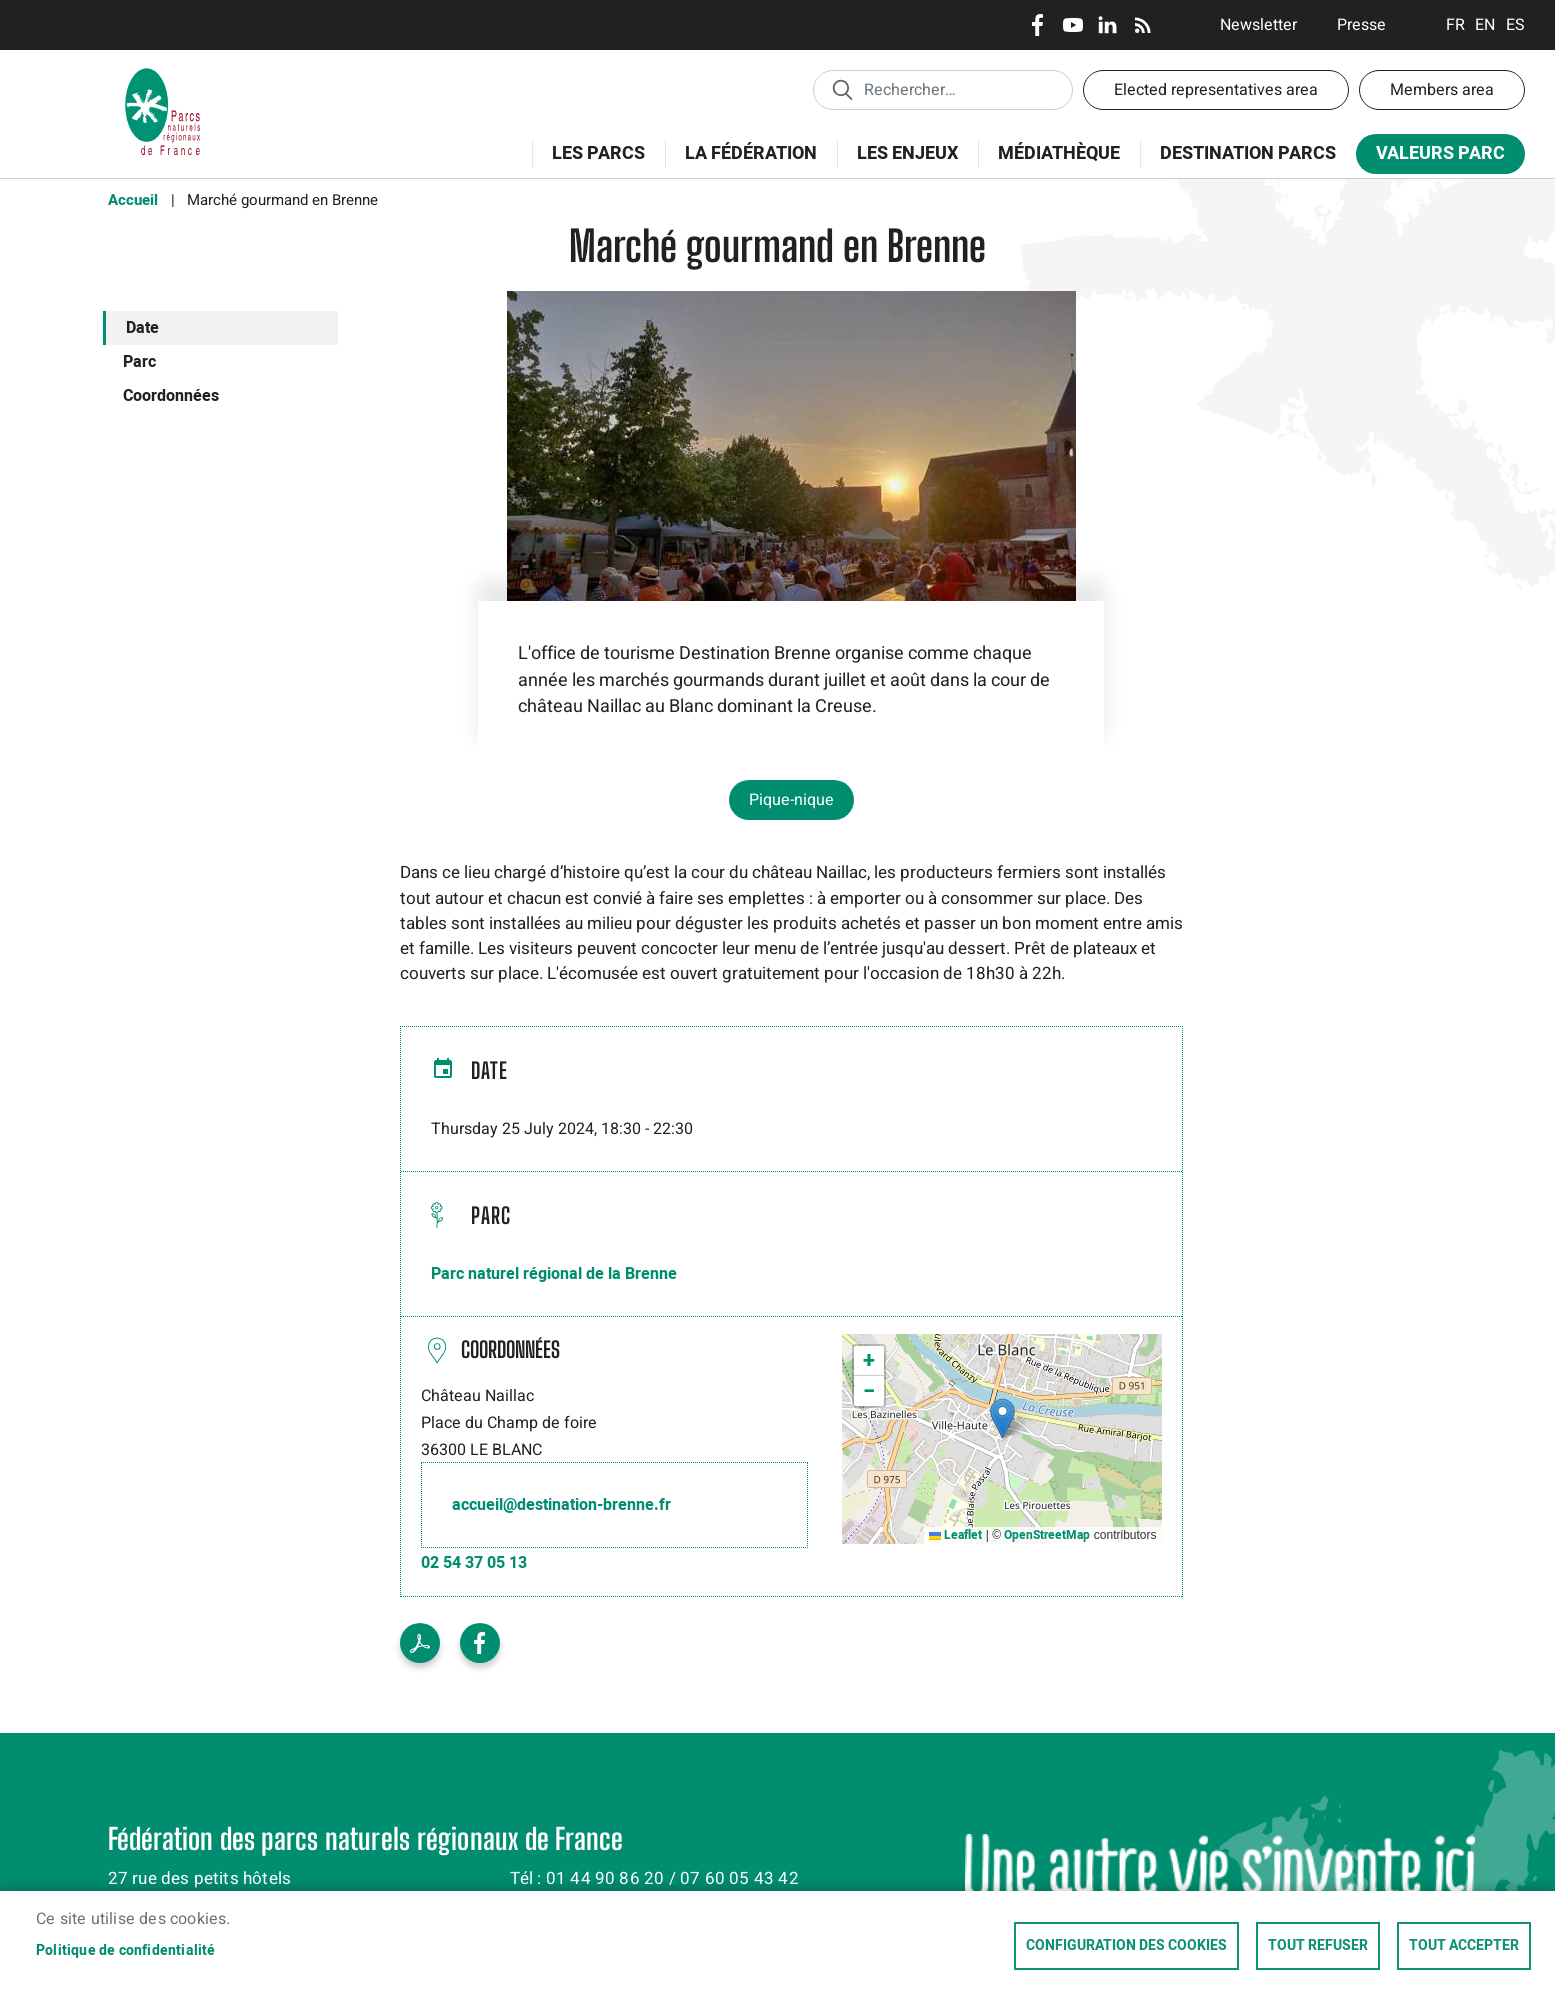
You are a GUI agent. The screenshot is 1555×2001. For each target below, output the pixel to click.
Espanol (1515, 25)
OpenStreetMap (1047, 1535)
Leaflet (955, 1535)
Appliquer (842, 89)
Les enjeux (901, 164)
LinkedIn (1107, 25)
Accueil (133, 200)
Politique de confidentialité (126, 1951)
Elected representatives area (1216, 90)
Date (142, 328)
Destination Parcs (1248, 153)
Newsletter (1258, 25)
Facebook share (480, 1643)
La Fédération (744, 164)
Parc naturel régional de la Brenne (554, 1274)
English (1485, 25)
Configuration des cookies (1126, 1946)
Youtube (1072, 25)
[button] (1002, 1418)
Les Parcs (592, 164)
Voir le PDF (420, 1643)
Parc (139, 362)
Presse (1361, 25)
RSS (1142, 25)
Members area (1442, 90)
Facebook (1037, 25)
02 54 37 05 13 (474, 1563)
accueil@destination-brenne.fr (561, 1505)
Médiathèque (1059, 153)
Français (1455, 25)
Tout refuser (1318, 1946)
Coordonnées (171, 396)
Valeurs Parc (1434, 157)
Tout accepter (1464, 1946)
